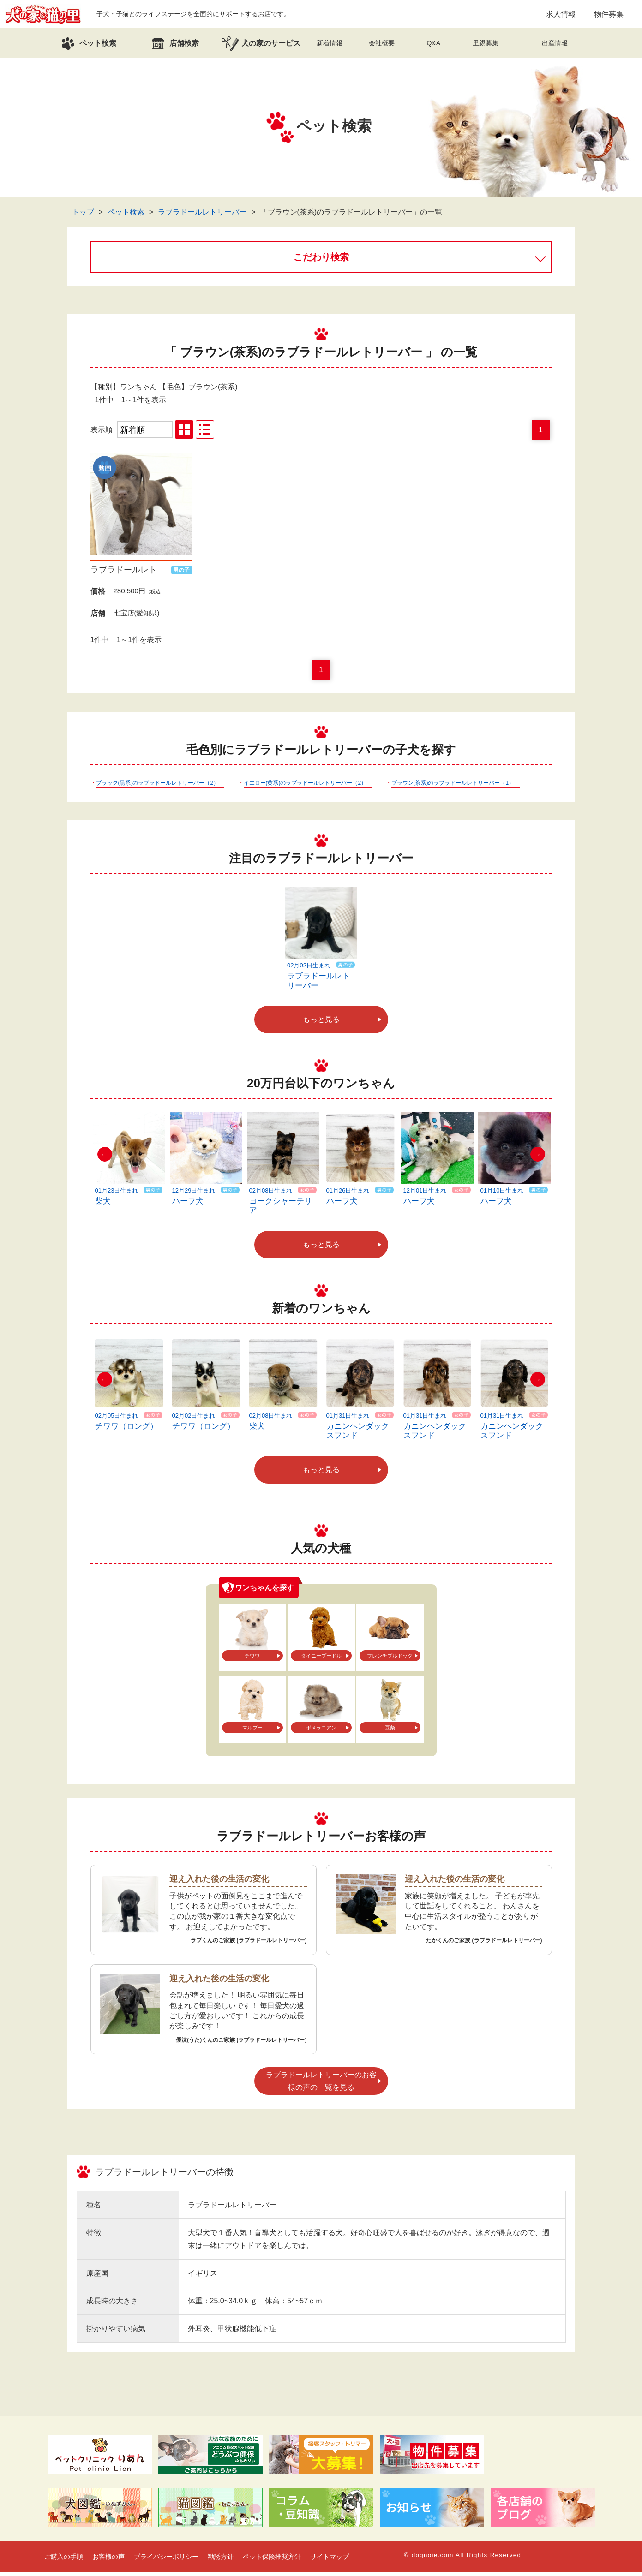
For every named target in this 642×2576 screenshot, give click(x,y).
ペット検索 (126, 216)
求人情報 (561, 16)
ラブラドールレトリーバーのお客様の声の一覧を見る (321, 2085)
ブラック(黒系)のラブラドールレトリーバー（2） (157, 787)
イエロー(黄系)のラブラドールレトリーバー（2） (305, 787)
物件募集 (609, 16)
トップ (83, 216)
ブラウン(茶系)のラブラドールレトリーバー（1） (453, 787)
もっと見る (321, 1023)
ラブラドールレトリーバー (202, 216)
